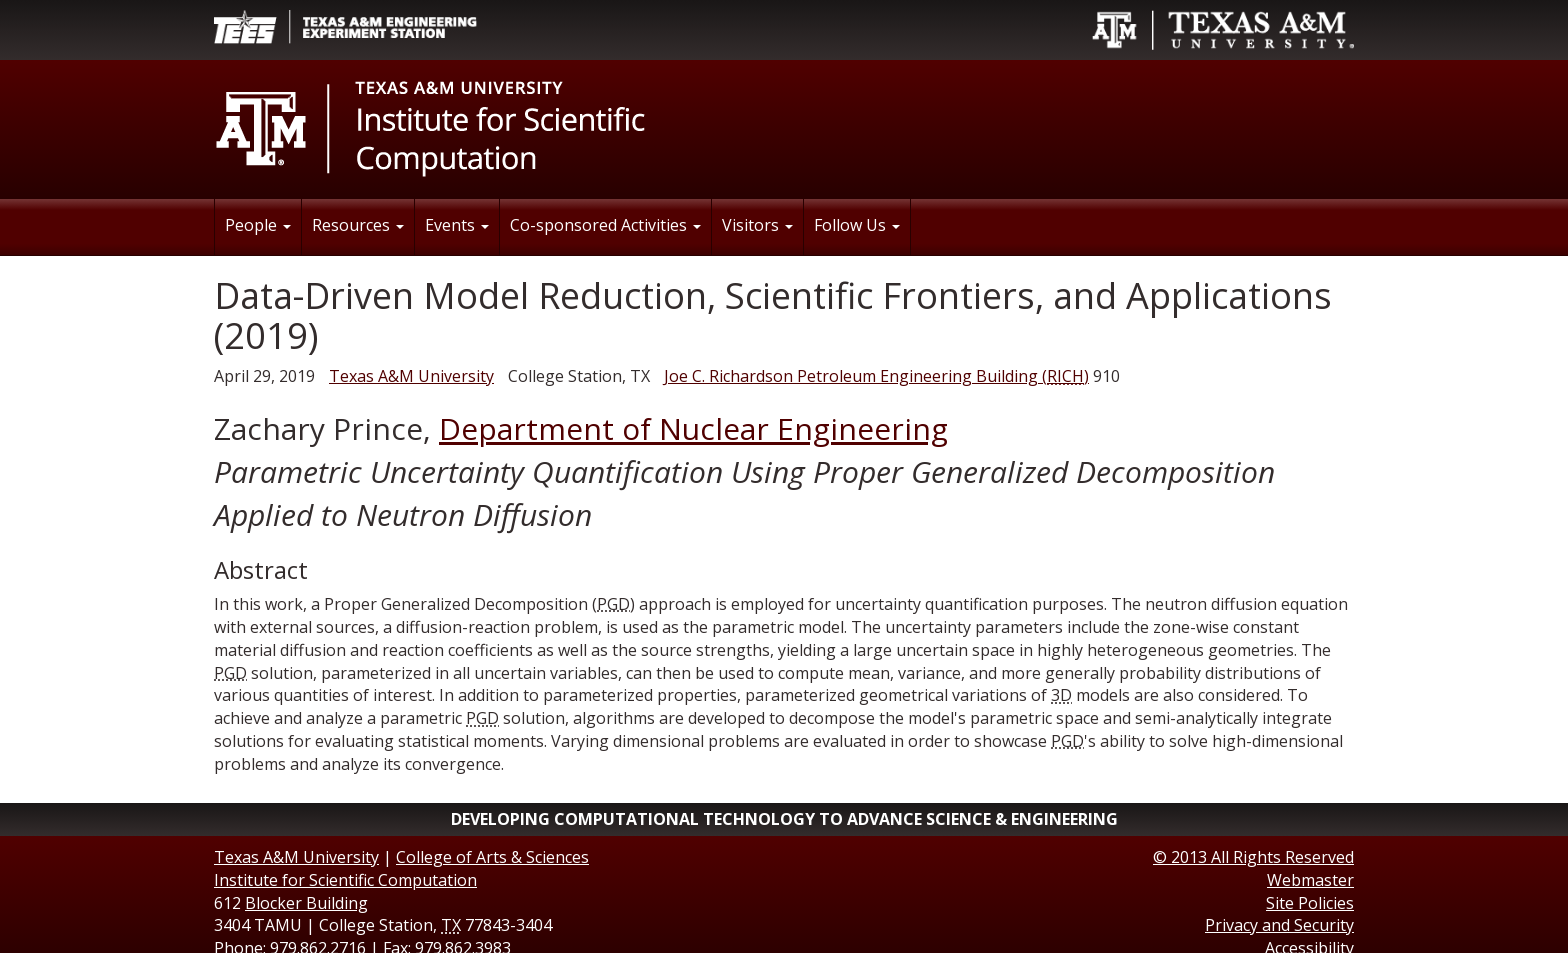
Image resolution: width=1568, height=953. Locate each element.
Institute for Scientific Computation (345, 880)
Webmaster (1310, 880)
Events (457, 225)
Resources (358, 225)
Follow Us (857, 225)
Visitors (757, 225)
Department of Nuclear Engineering (693, 428)
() (876, 376)
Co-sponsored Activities (605, 225)
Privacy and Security (1279, 925)
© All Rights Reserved (1253, 857)
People (258, 225)
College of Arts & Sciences (492, 857)
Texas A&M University (411, 376)
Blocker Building (306, 903)
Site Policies (1310, 903)
